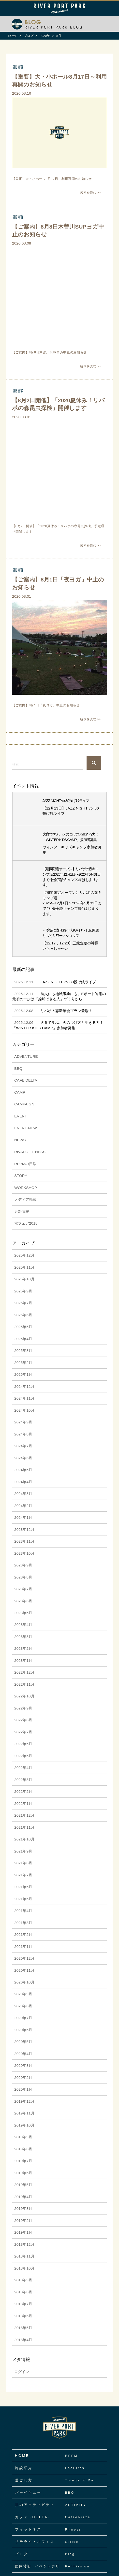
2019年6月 (23, 1985)
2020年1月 (23, 1902)
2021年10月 (24, 1652)
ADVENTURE (26, 869)
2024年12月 (24, 1199)
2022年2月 (23, 1604)
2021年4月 (23, 1723)
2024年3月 (23, 1306)
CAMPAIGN (24, 917)
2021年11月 (24, 1640)
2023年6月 (23, 1414)
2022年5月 (23, 1568)
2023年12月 (24, 1342)
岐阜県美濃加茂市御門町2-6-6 (65, 2519)
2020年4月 (23, 1866)
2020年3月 (23, 1878)
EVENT (20, 929)
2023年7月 (23, 1402)
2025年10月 (24, 1092)
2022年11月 (24, 1497)
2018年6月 (23, 2129)
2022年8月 (23, 1533)
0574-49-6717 (61, 2494)
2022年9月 (23, 1521)
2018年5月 (23, 2140)
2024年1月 (23, 1330)
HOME (12, 36)
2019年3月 (23, 2021)
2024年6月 (23, 1271)
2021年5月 (23, 1711)
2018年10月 (24, 2081)
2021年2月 (23, 1747)
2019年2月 (23, 2033)
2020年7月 (23, 1831)
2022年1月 (23, 1616)
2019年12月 (24, 1914)
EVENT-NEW (25, 941)
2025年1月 (23, 1187)
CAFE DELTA (25, 893)
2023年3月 (23, 1449)
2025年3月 (23, 1163)
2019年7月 (23, 1974)
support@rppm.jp (53, 2507)
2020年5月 (23, 1854)
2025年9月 (23, 1104)
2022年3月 (23, 1592)
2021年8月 (23, 1676)
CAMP (19, 905)
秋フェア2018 (25, 1036)
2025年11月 (24, 1080)
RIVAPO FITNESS (29, 965)
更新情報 (21, 1024)
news (17, 67)
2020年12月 (24, 1771)
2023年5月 (23, 1425)
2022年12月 (24, 1485)
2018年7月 (23, 2116)
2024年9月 (23, 1235)
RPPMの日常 (25, 976)
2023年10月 (24, 1366)
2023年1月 (23, 1473)
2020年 (45, 36)
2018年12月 (24, 2057)
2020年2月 (23, 1890)
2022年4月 (23, 1580)
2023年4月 (23, 1437)
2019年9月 (23, 1950)
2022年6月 (23, 1557)
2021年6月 (23, 1699)
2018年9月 (23, 2093)
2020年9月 (23, 1807)
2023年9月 (23, 1378)
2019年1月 (23, 2045)
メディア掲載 (25, 1012)
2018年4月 (23, 2152)
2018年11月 (24, 2069)
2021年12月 (24, 1628)
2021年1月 (23, 1759)
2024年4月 (23, 1294)
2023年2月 (23, 1461)
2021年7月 (23, 1688)
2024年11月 (24, 1211)
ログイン (21, 2184)
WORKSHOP (25, 1000)
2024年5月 (23, 1283)
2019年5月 (23, 1998)
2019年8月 (23, 1962)
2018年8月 (23, 2105)
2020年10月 (24, 1795)
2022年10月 (24, 1509)
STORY (20, 988)
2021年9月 (23, 1664)
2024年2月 (23, 1318)
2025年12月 (24, 1068)
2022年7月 (23, 1545)
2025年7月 (23, 1116)
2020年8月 (23, 1819)
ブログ (28, 36)
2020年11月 (24, 1783)
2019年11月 (24, 1926)
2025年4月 (23, 1151)
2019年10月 (24, 1938)
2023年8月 (23, 1390)
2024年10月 (24, 1223)
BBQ (18, 881)
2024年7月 (23, 1259)
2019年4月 (23, 2009)
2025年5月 (23, 1140)
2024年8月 (23, 1247)
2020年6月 (23, 1842)
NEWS (20, 953)
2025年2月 (23, 1175)
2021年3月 (23, 1735)
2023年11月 (24, 1354)
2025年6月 (23, 1128)
